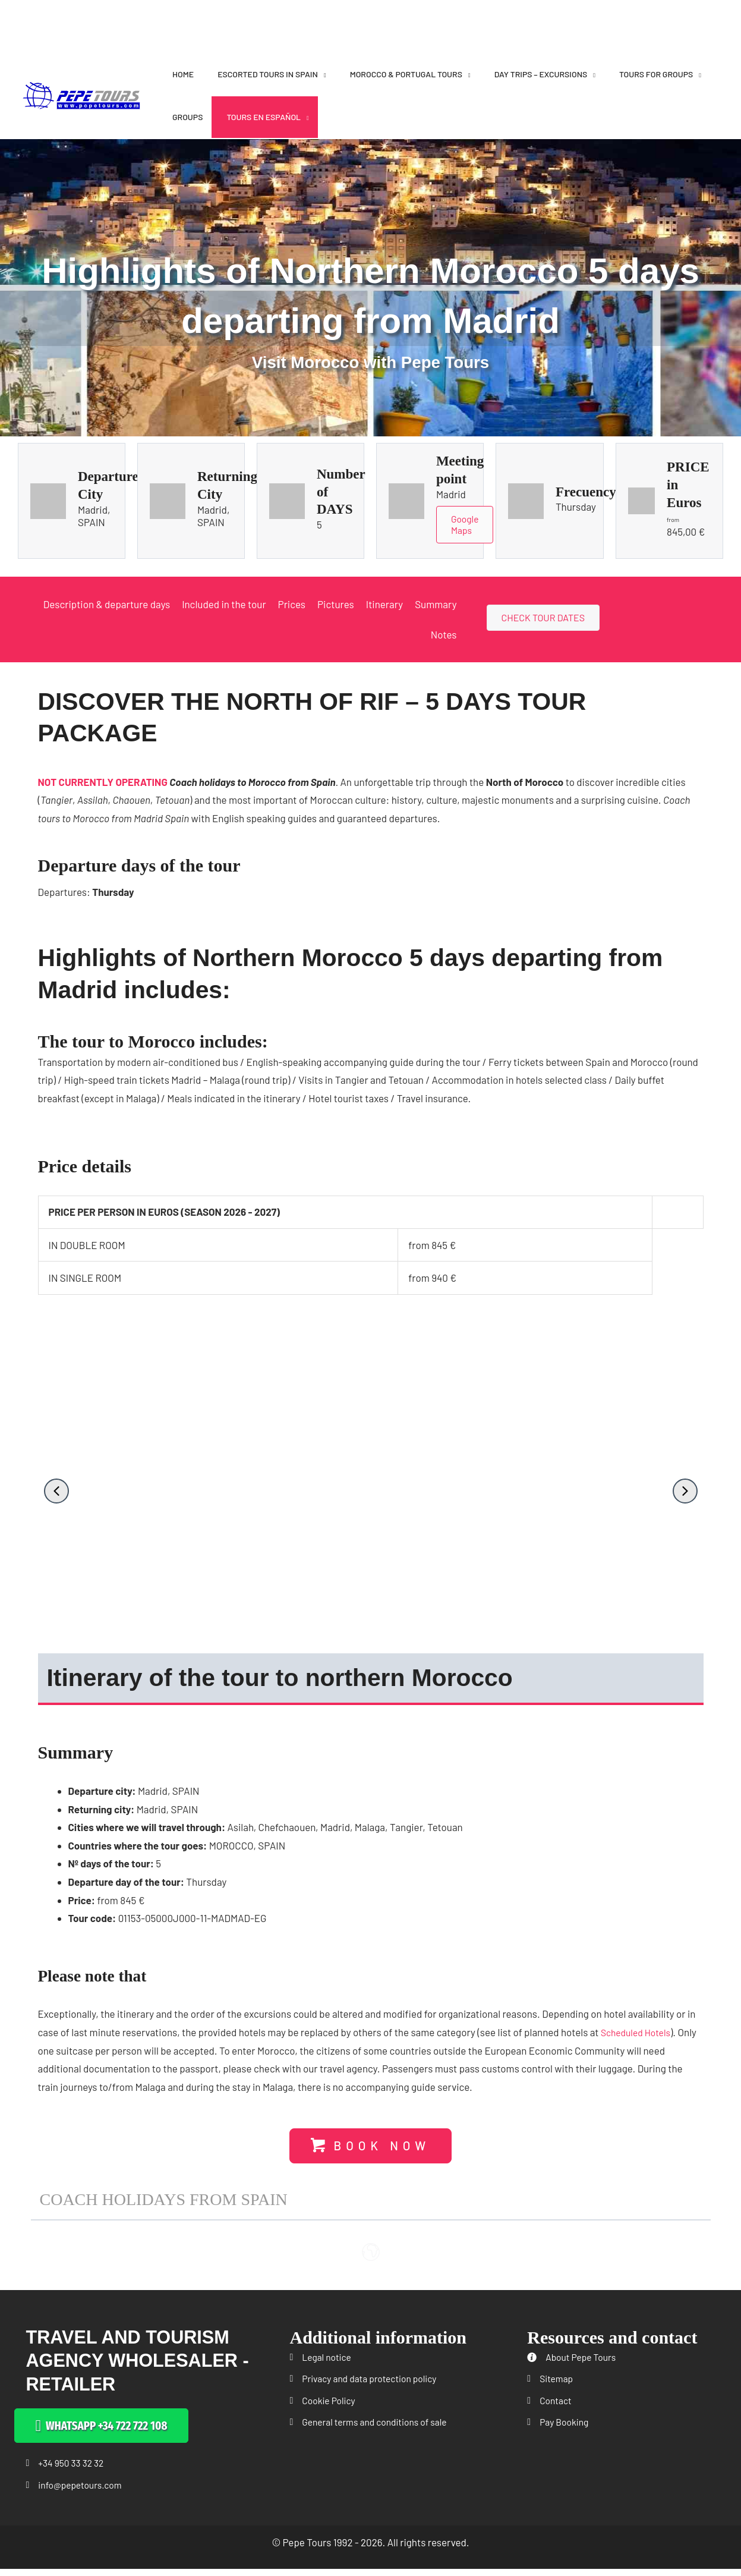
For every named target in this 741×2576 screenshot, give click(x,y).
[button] (56, 1492)
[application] (322, 74)
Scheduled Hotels (639, 2034)
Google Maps (466, 525)
